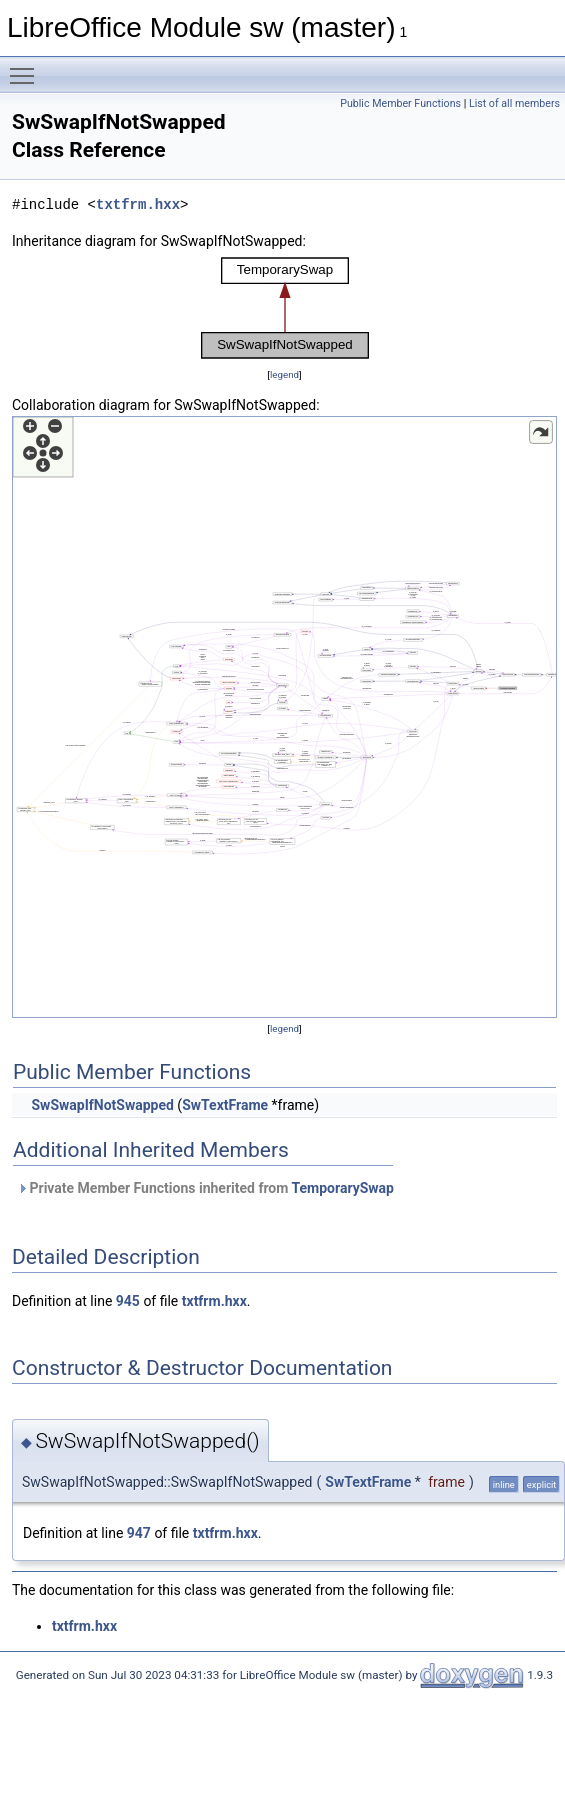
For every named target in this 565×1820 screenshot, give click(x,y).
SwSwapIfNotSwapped (102, 1105)
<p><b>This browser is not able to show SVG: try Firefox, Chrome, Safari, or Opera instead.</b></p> (285, 308)
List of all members (514, 103)
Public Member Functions (400, 103)
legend (284, 374)
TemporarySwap (342, 1188)
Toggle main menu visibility (27, 67)
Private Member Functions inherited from (205, 1188)
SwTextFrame (225, 1105)
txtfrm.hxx (138, 204)
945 (128, 1301)
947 (139, 1533)
